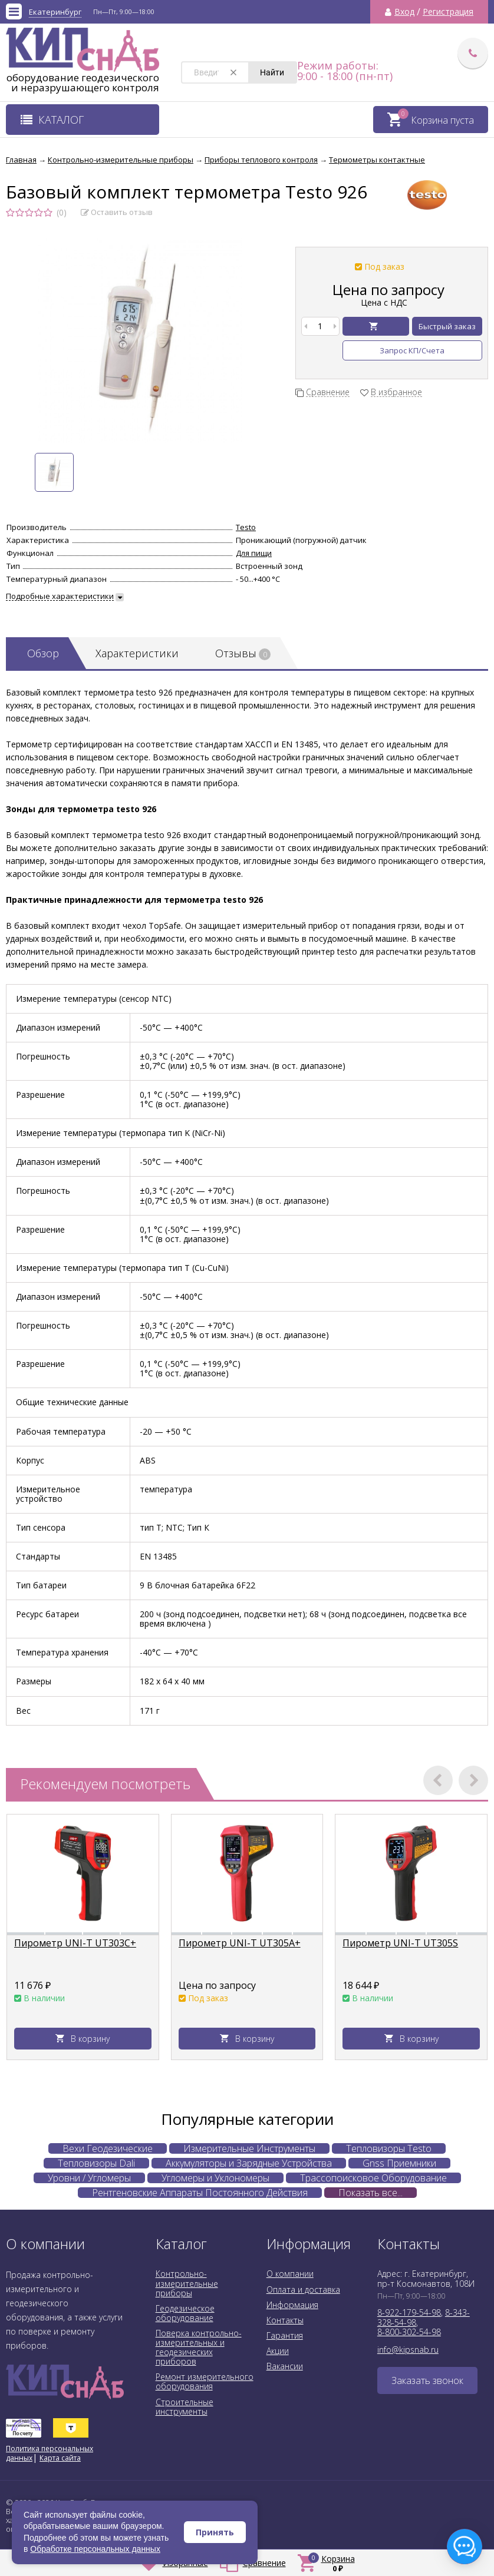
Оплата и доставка (303, 2289)
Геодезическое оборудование (185, 2313)
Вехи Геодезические (107, 2148)
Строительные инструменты (184, 2406)
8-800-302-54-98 (409, 2331)
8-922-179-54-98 (409, 2312)
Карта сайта (60, 2458)
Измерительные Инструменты (249, 2148)
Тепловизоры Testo (389, 2148)
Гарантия (284, 2335)
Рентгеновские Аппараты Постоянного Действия (200, 2192)
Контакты (285, 2320)
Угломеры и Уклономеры (215, 2178)
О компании (290, 2273)
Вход (404, 11)
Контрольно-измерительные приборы (187, 2283)
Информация (292, 2304)
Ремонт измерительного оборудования (204, 2381)
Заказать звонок (427, 2380)
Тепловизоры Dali (96, 2163)
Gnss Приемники (399, 2163)
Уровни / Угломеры (89, 2178)
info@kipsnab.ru (408, 2349)
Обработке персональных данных (95, 2549)
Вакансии (284, 2366)
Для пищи (254, 553)
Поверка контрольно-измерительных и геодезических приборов (199, 2347)
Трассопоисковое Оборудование (373, 2178)
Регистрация (448, 11)
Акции (277, 2350)
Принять (215, 2532)
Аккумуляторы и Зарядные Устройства (249, 2163)
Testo (246, 527)
